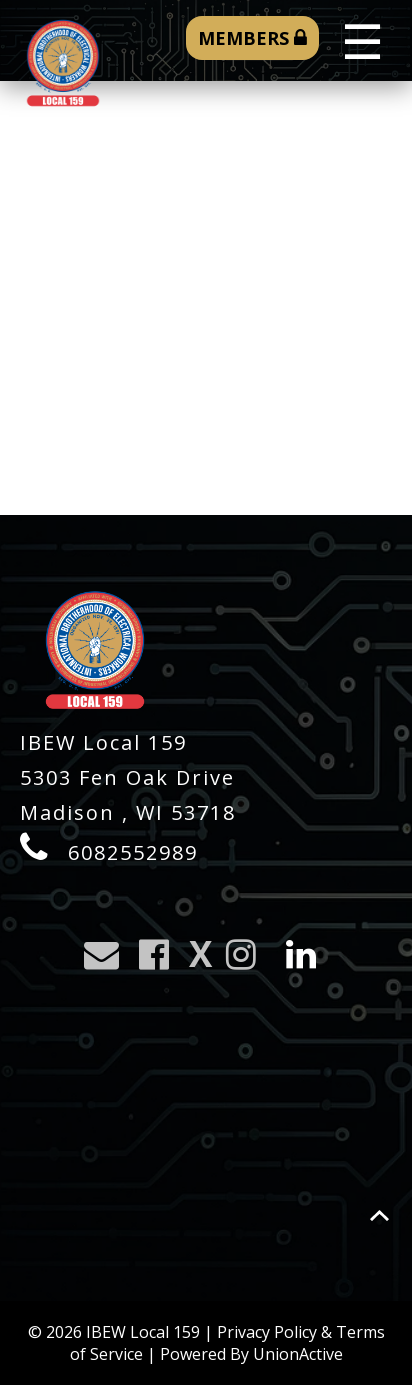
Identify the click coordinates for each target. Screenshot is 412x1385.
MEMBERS (252, 38)
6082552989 (133, 852)
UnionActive (298, 1354)
